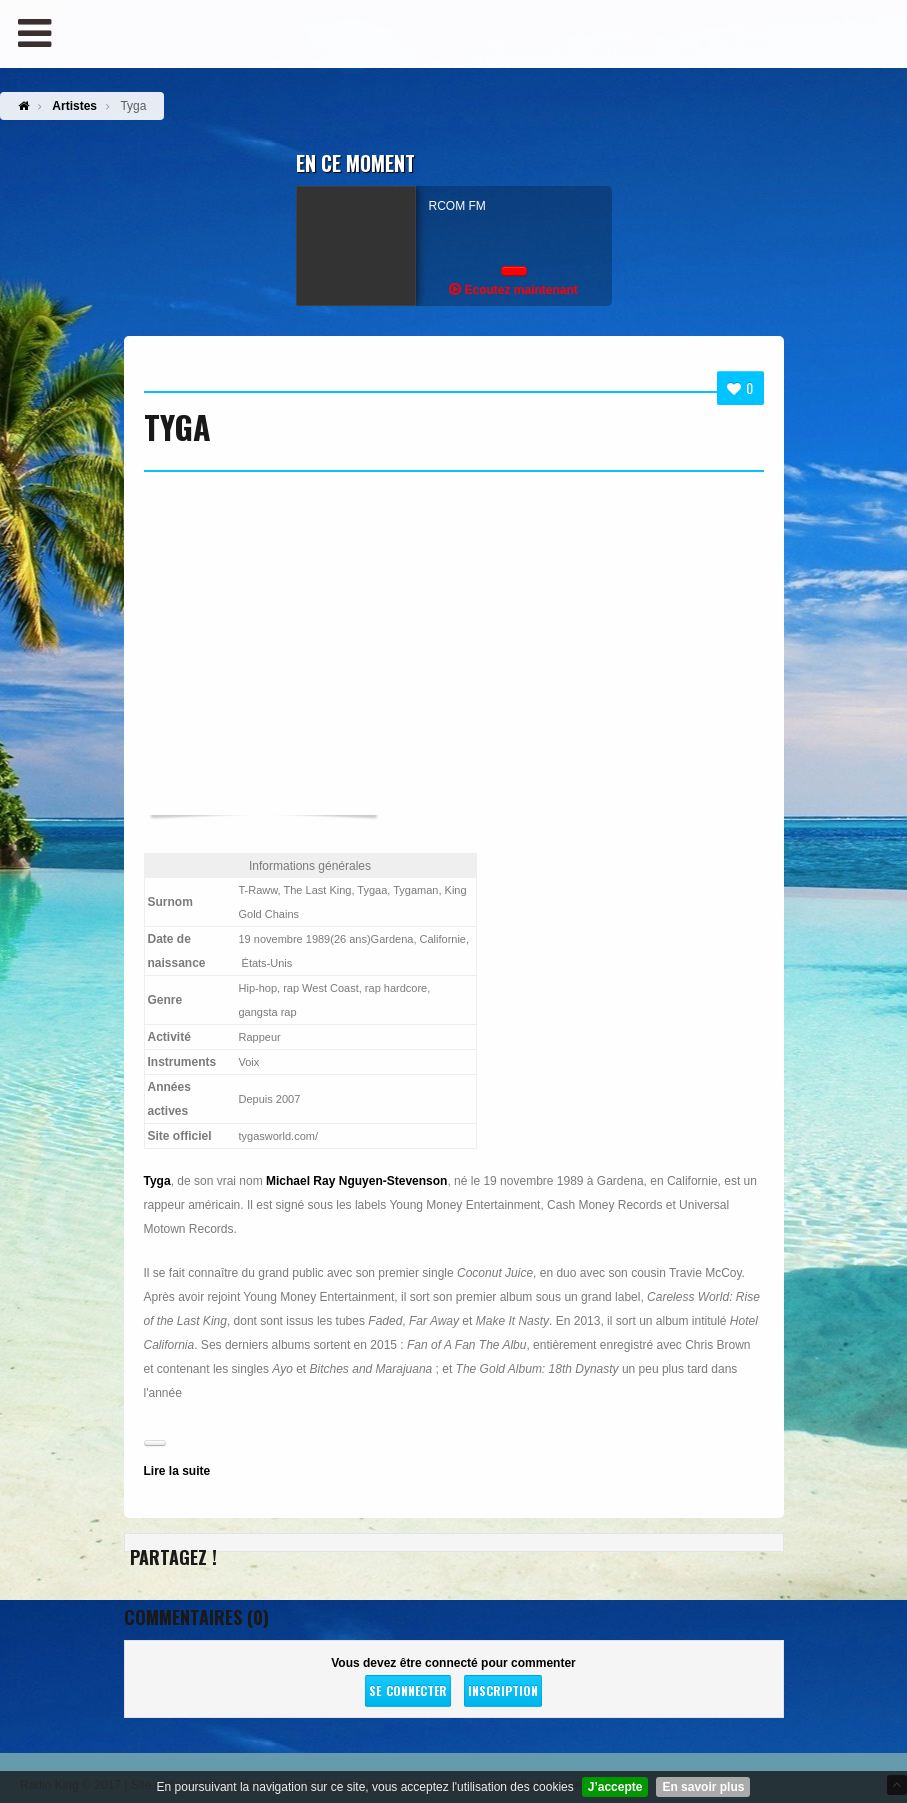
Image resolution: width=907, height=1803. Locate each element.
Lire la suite (177, 1471)
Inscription (503, 1690)
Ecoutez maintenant (513, 289)
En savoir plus (703, 1787)
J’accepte (615, 1787)
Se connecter (408, 1690)
